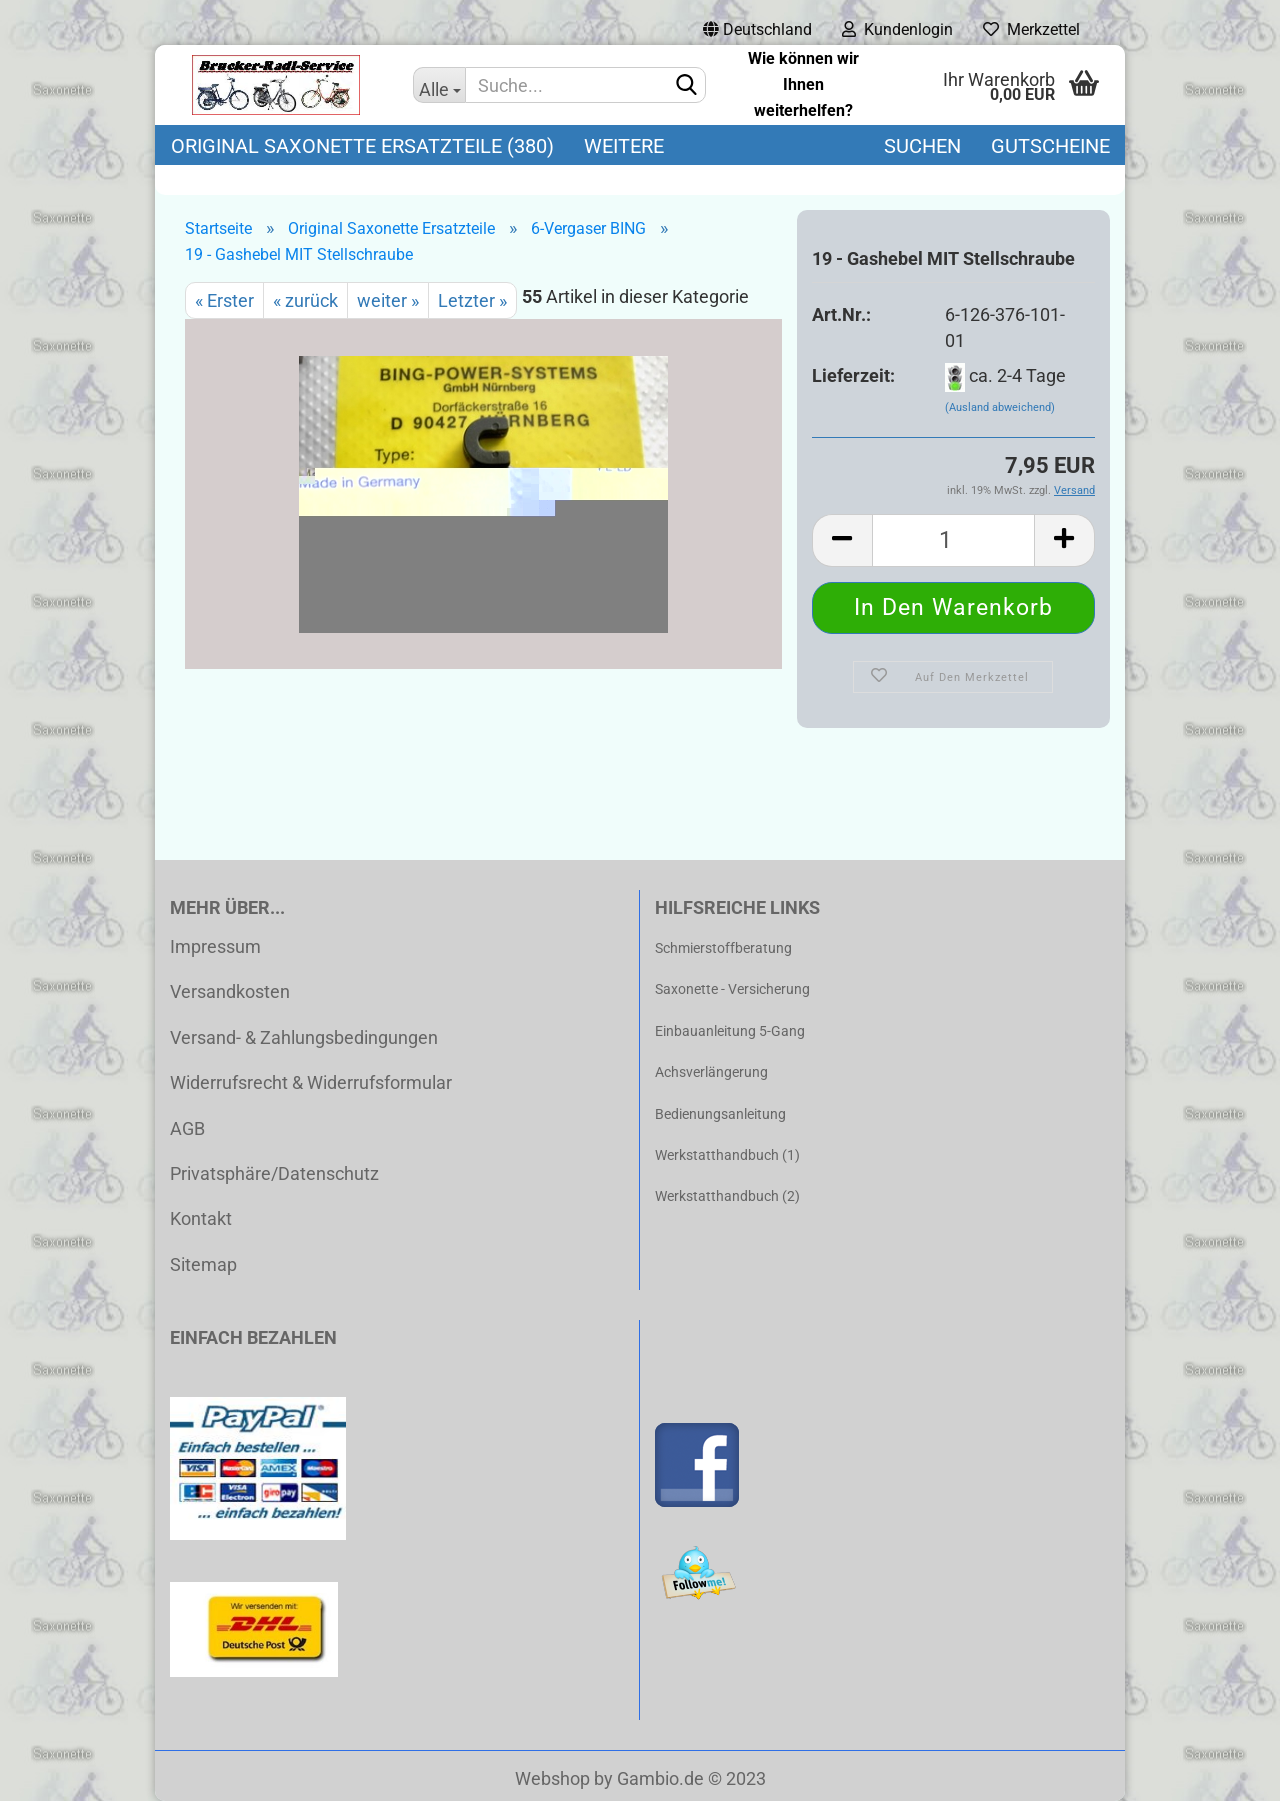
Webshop (552, 1778)
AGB (187, 1128)
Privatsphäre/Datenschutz (274, 1173)
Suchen (922, 146)
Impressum (215, 946)
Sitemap (203, 1264)
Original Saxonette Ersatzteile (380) (362, 146)
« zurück (305, 300)
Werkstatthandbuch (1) (727, 1155)
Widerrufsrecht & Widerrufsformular (311, 1082)
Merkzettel (1031, 29)
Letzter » (472, 300)
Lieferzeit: (853, 375)
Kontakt (201, 1218)
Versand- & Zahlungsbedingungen (304, 1037)
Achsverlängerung (711, 1072)
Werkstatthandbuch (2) (727, 1196)
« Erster (224, 300)
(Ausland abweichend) (1000, 407)
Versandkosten (230, 991)
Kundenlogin (897, 29)
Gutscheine (1050, 146)
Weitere (624, 146)
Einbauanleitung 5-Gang (730, 1031)
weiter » (388, 300)
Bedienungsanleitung (720, 1114)
